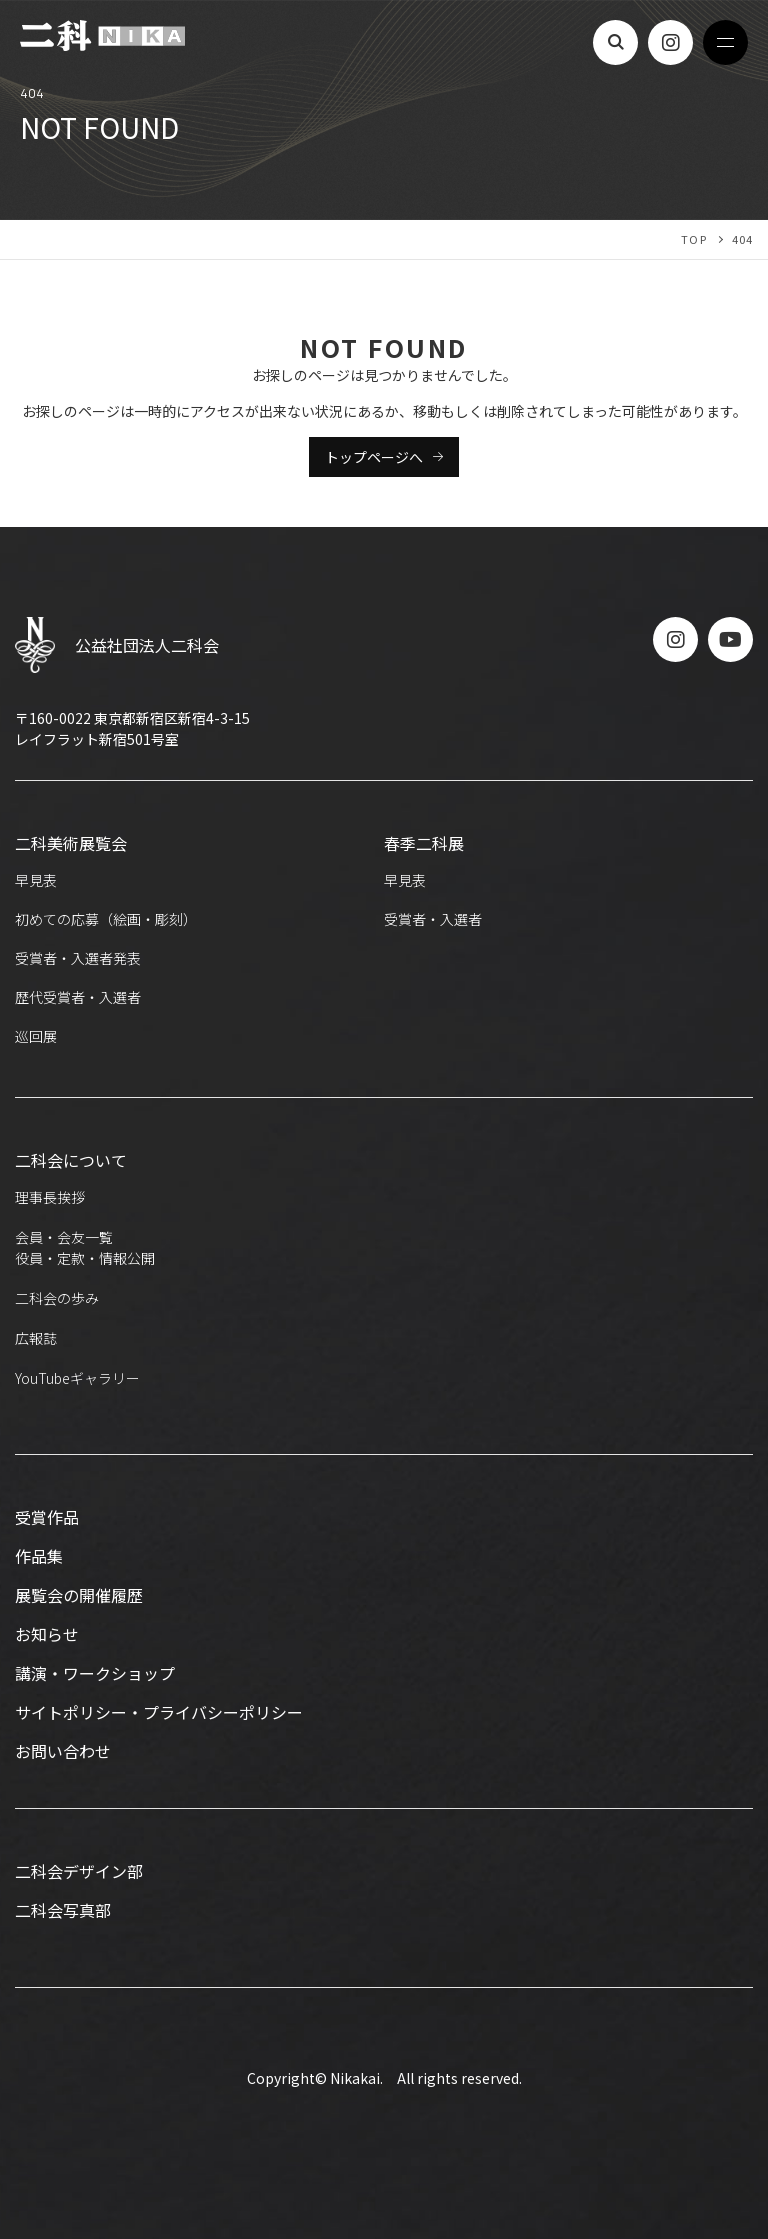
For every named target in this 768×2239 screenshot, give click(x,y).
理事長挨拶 (50, 1197)
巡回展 (36, 1036)
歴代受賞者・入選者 (78, 997)
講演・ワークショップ (95, 1673)
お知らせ (47, 1634)
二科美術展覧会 (71, 843)
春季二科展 (424, 843)
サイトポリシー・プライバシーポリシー (159, 1712)
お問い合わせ (63, 1751)
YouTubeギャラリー (77, 1378)
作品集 (39, 1556)
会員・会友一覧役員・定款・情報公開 (85, 1247)
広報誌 (36, 1338)
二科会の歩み (57, 1298)
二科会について (71, 1160)
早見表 (36, 880)
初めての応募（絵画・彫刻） (106, 919)
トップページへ (374, 457)
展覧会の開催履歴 (79, 1595)
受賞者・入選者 (433, 919)
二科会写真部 (63, 1910)
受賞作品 (47, 1517)
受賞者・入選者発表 (78, 958)
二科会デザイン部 (79, 1871)
